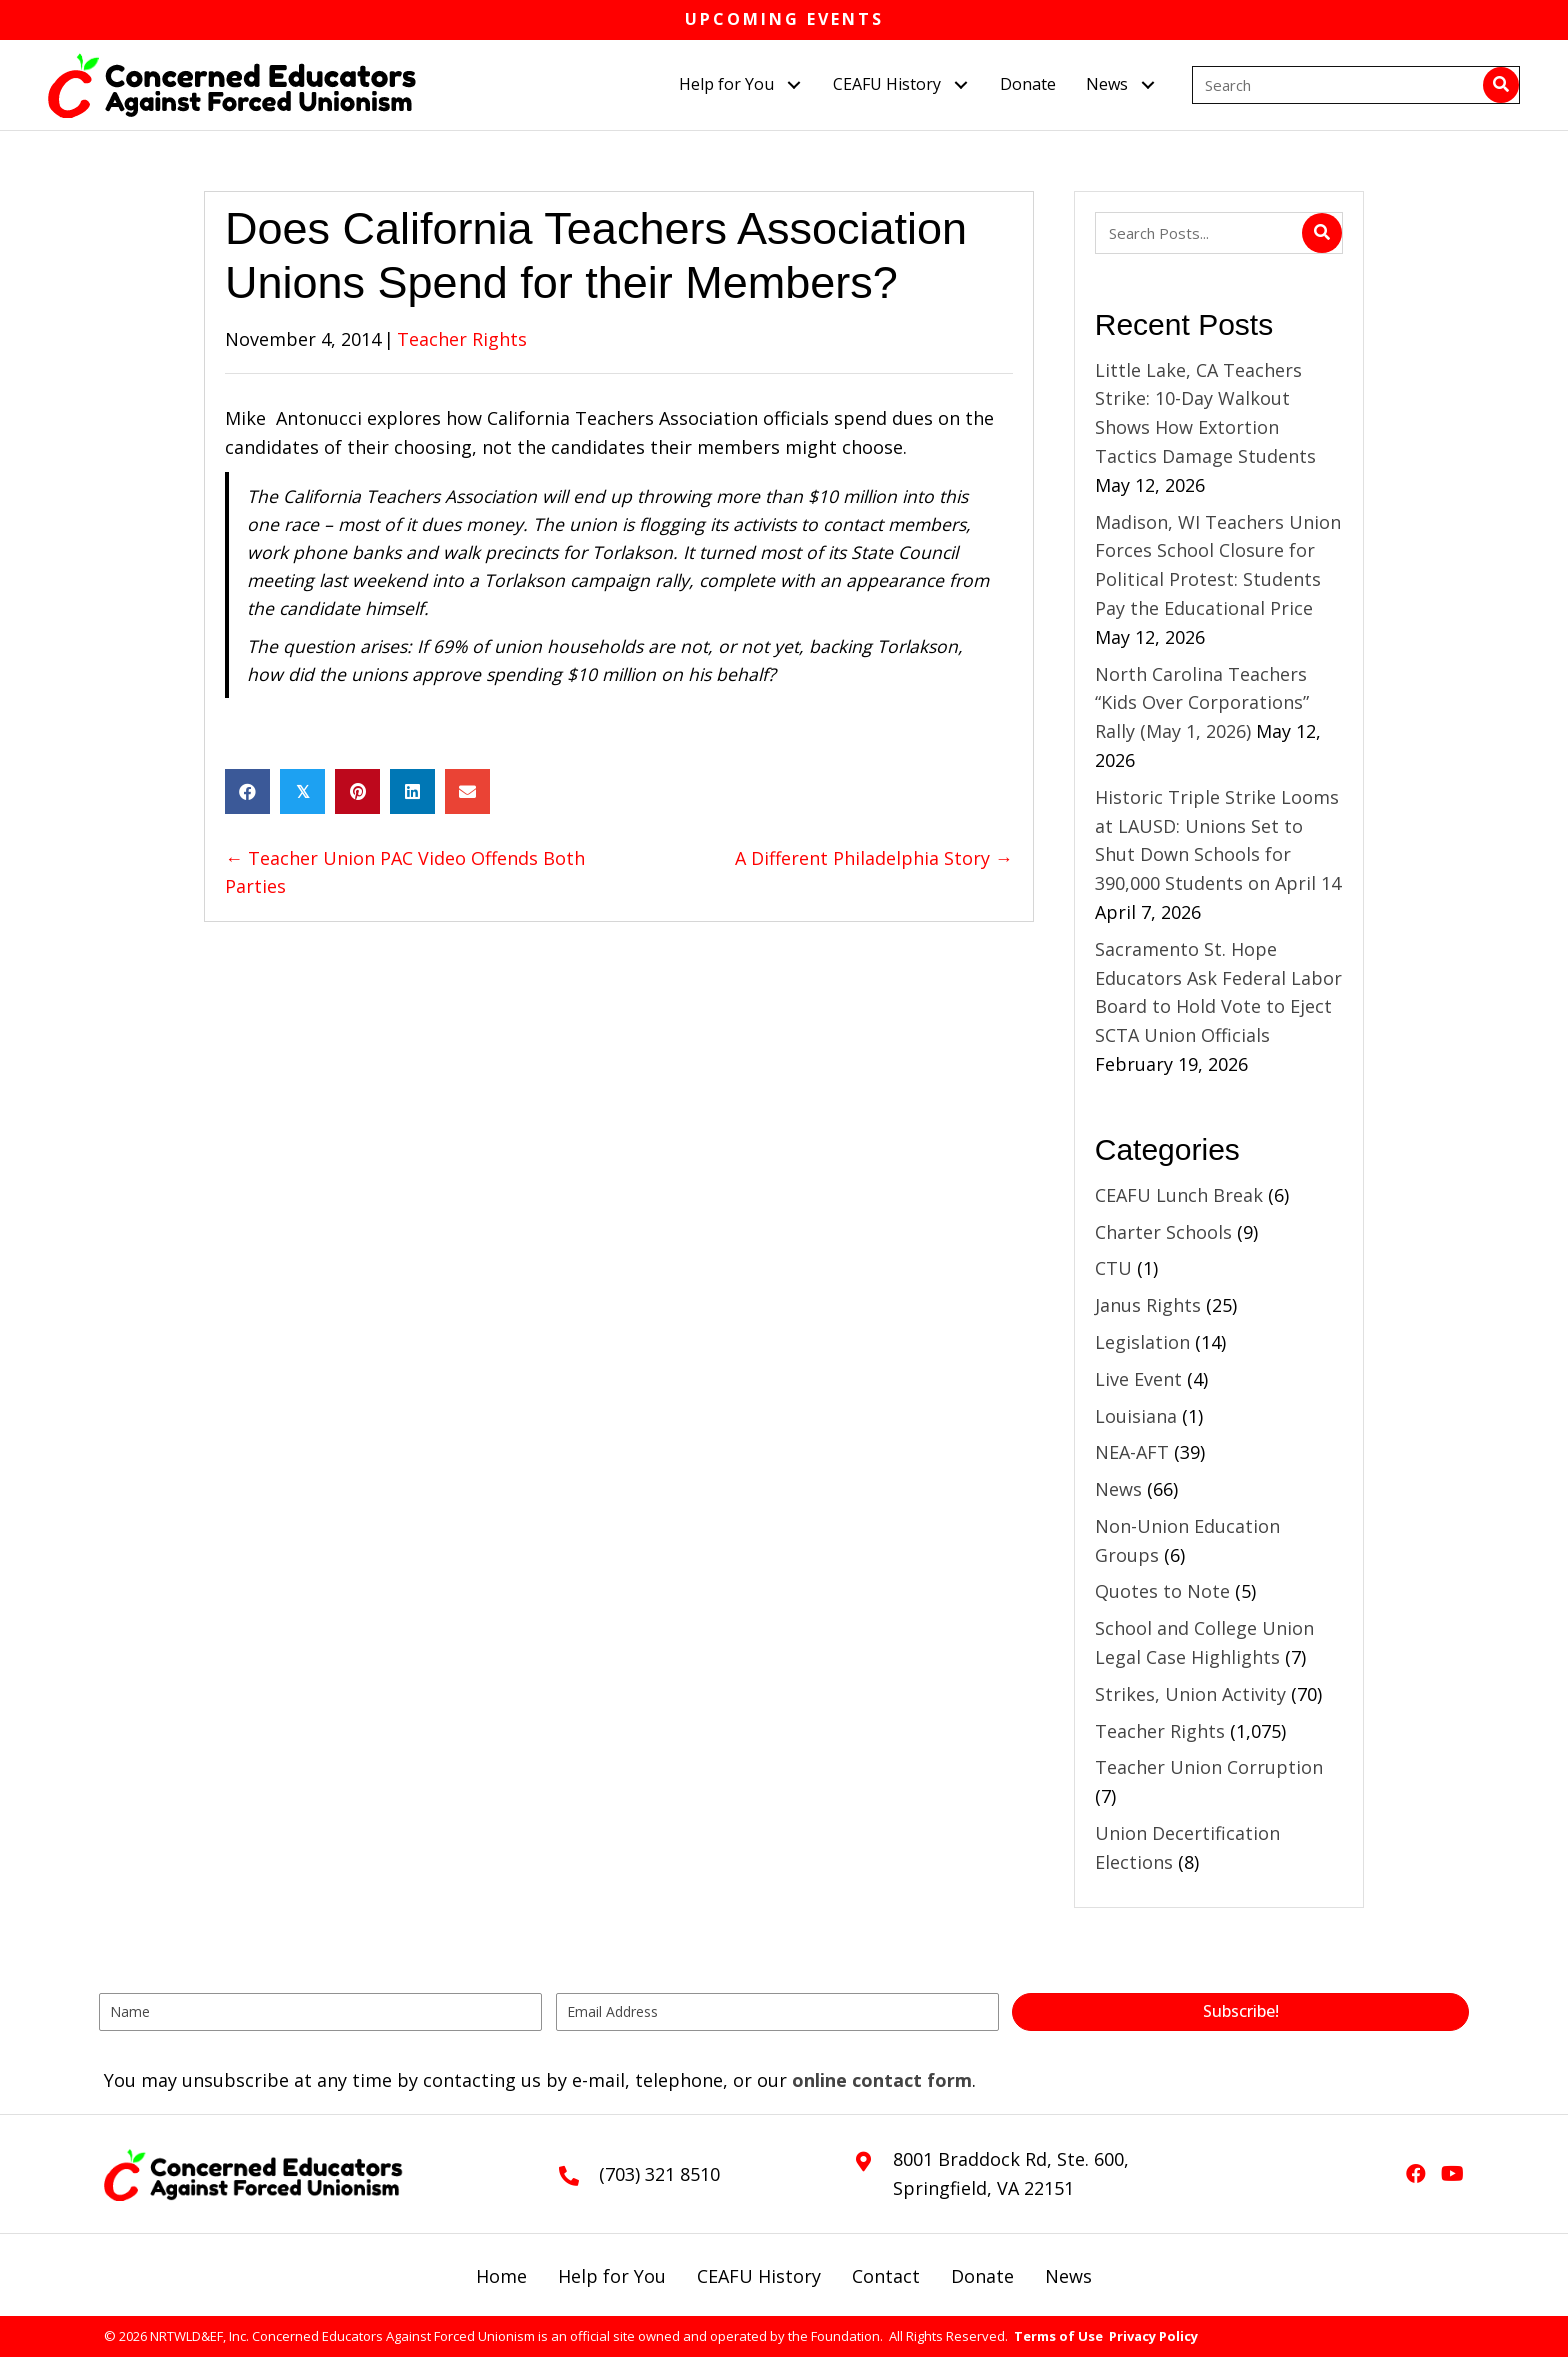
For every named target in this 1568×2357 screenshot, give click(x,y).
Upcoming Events (784, 19)
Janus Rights (1148, 1305)
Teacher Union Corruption (1209, 1767)
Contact (886, 2276)
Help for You (612, 2276)
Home (501, 2276)
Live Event (1138, 1379)
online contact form (882, 2080)
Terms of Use (1058, 2336)
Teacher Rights (462, 339)
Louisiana (1136, 1416)
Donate (982, 2276)
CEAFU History (759, 2276)
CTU (1113, 1268)
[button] (793, 84)
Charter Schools (1163, 1232)
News (1118, 1489)
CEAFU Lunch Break (1179, 1195)
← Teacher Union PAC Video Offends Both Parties (405, 872)
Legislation (1142, 1342)
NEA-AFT (1132, 1452)
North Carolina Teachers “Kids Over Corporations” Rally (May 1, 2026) (1202, 703)
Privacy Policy (1153, 2336)
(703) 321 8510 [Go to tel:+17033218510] (659, 2174)
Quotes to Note (1162, 1591)
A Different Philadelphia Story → (874, 858)
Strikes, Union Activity (1190, 1694)
